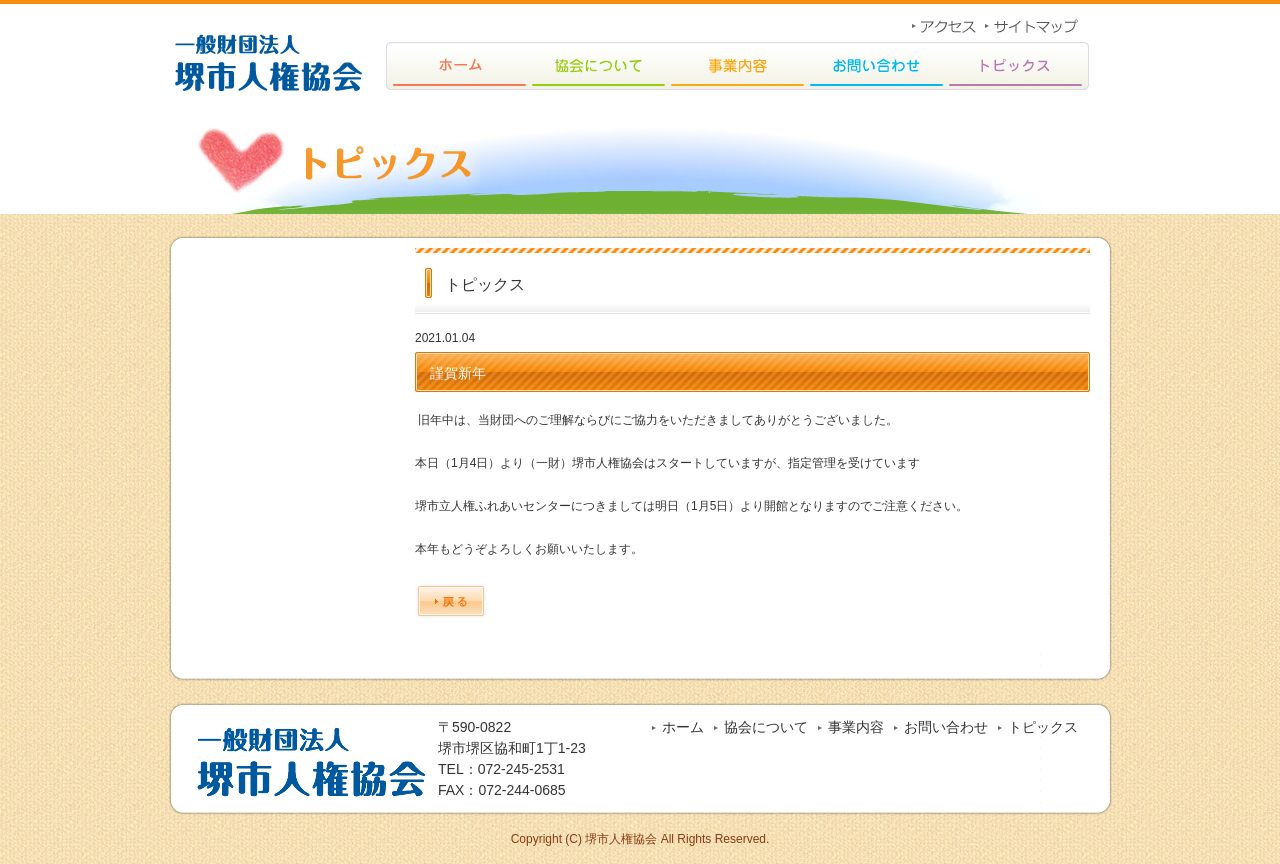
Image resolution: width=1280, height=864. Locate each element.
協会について (766, 727)
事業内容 (856, 727)
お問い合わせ (946, 727)
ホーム (683, 727)
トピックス (1043, 727)
